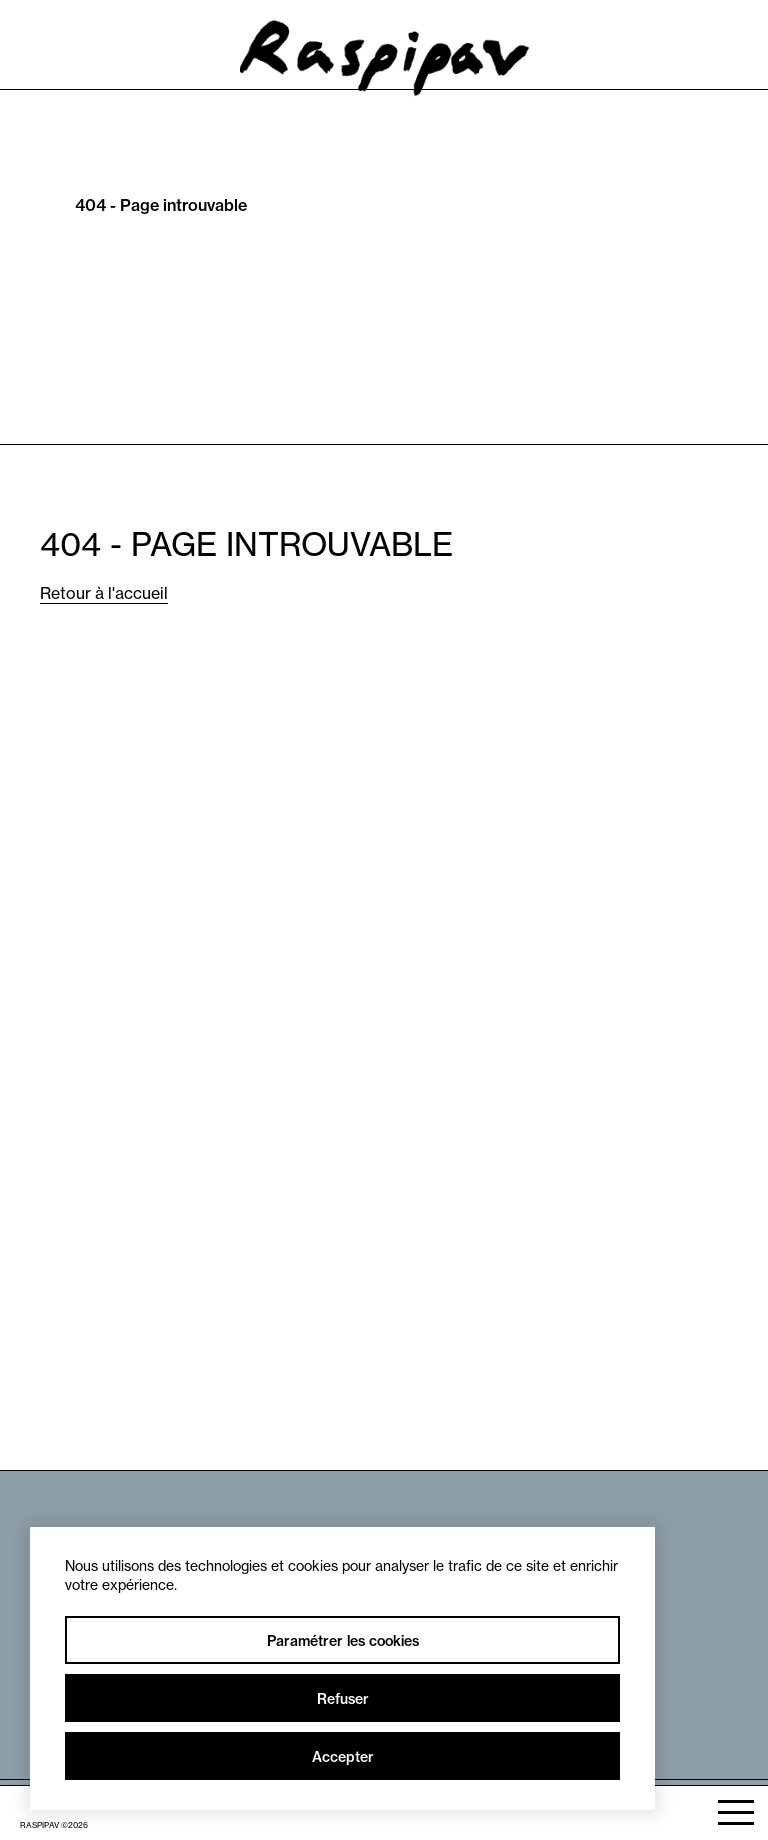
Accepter (343, 1757)
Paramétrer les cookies (343, 1641)
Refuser (343, 1699)
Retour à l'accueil (104, 593)
